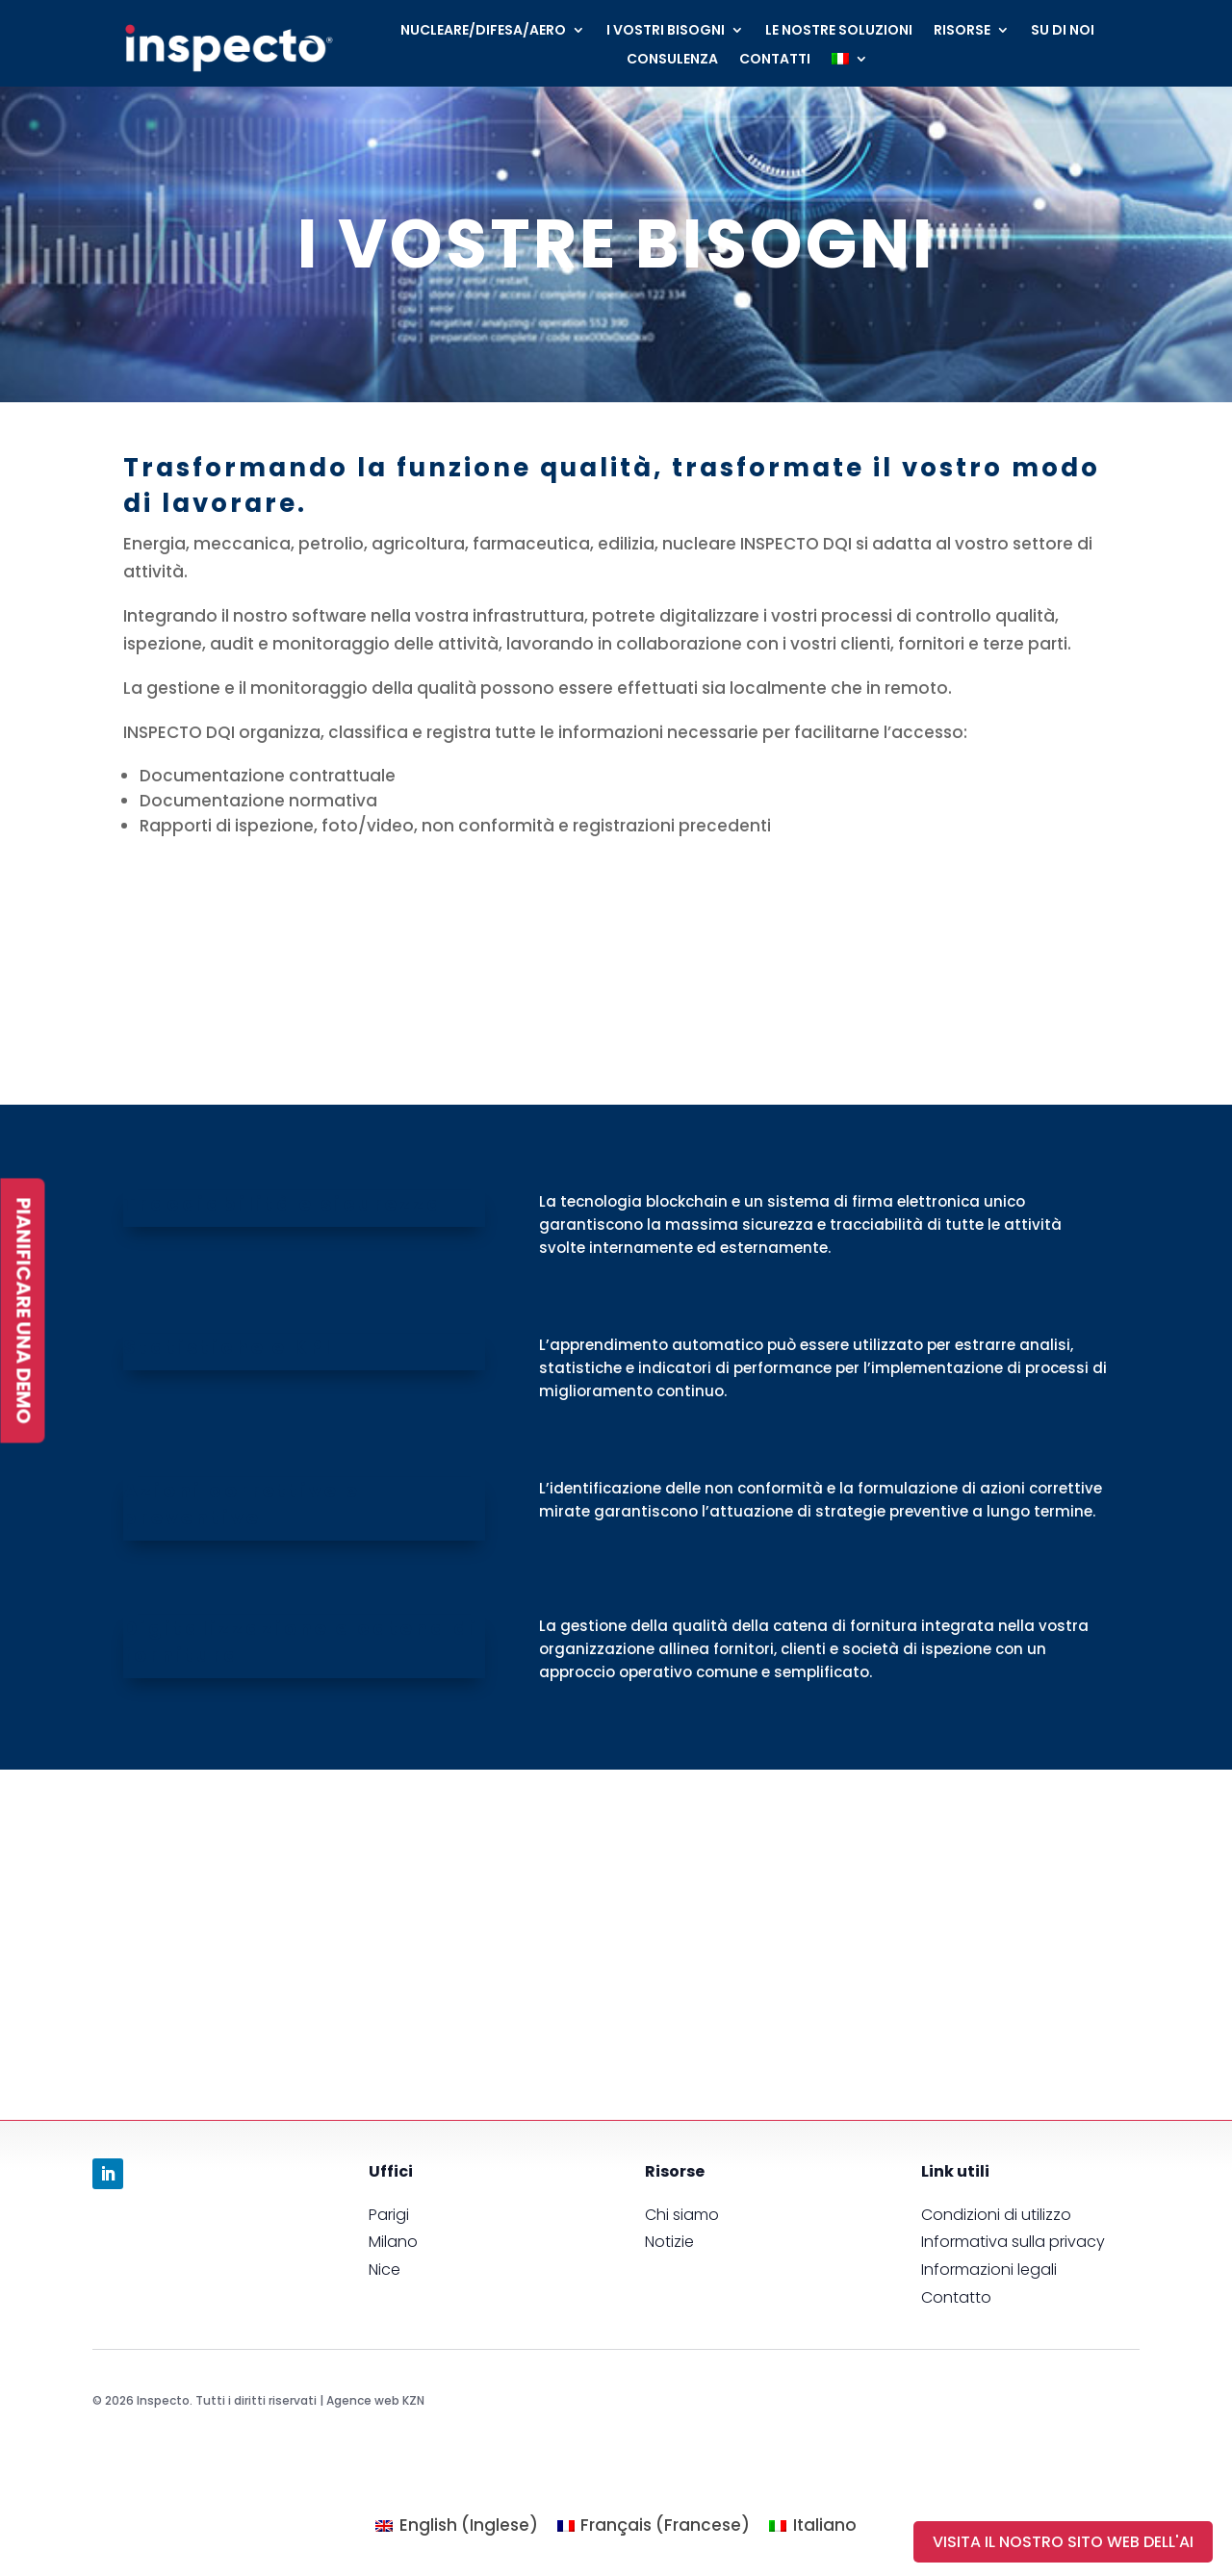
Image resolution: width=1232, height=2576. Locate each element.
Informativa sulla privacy (1013, 2242)
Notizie (669, 2242)
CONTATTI (774, 60)
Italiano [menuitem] (825, 2525)
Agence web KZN (375, 2400)
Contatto (956, 2297)
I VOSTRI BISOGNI (665, 31)
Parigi (389, 2215)
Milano (393, 2242)
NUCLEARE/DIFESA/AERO (483, 31)
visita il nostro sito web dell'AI (1063, 2542)
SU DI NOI (1062, 31)
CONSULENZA (672, 60)
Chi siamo (682, 2215)
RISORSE (962, 31)
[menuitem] (850, 62)
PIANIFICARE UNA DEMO (22, 1310)
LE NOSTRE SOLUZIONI (838, 31)
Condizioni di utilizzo (996, 2215)
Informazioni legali (989, 2269)
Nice (384, 2269)
